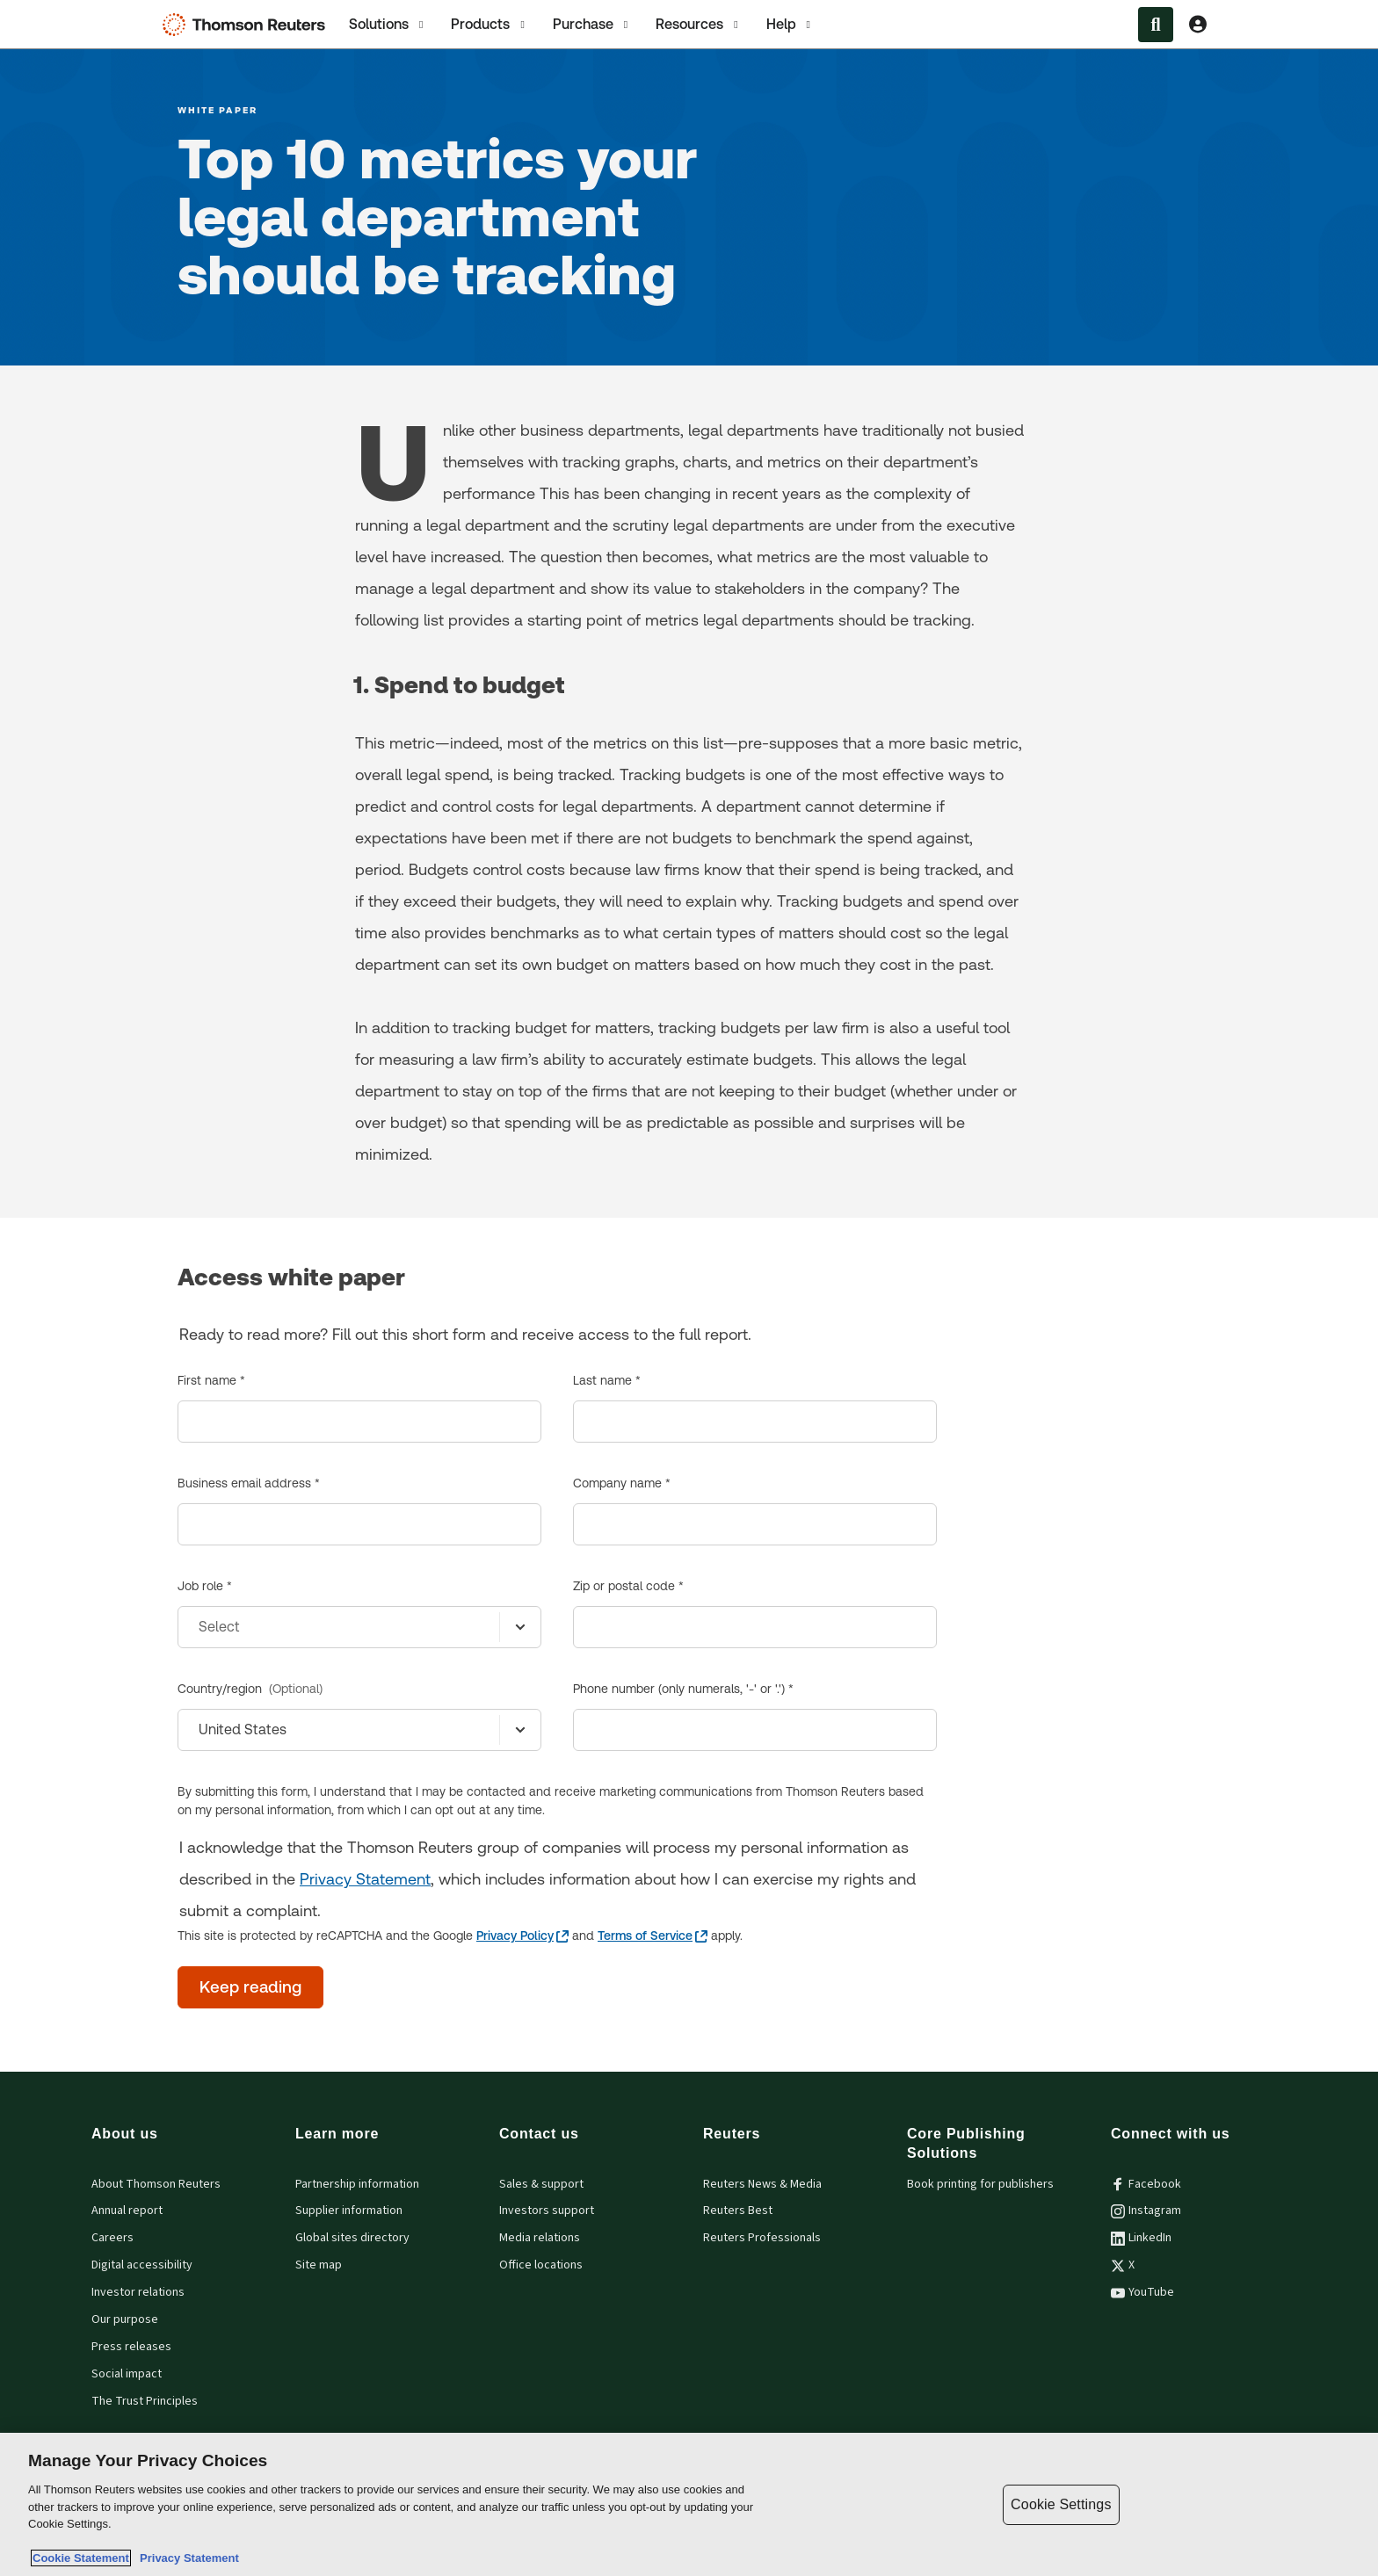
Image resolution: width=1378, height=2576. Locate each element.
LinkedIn (1141, 2238)
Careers (112, 2238)
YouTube (1142, 2292)
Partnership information (357, 2184)
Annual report (127, 2210)
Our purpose (124, 2319)
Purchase (592, 24)
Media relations (539, 2238)
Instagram (1146, 2210)
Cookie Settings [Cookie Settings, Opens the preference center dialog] (1061, 2504)
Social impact (126, 2374)
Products (489, 24)
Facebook (1146, 2184)
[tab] (387, 24)
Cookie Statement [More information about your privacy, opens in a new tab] (81, 2558)
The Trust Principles (144, 2401)
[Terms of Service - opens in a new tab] (652, 1936)
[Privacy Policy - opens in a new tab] (522, 1936)
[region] (689, 2504)
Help (790, 24)
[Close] (1350, 2503)
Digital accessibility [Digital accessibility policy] (141, 2265)
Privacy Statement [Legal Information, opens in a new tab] (186, 2558)
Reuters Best (737, 2210)
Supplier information (349, 2210)
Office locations (541, 2265)
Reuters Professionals (762, 2238)
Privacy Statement (365, 1879)
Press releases (131, 2347)
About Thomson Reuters (156, 2184)
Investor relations (138, 2292)
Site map (318, 2265)
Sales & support (541, 2184)
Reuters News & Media (762, 2184)
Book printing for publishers (980, 2184)
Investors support (546, 2210)
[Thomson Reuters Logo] (248, 24)
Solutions (387, 24)
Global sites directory (352, 2238)
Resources (698, 24)
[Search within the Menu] (1155, 24)
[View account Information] (1197, 24)
